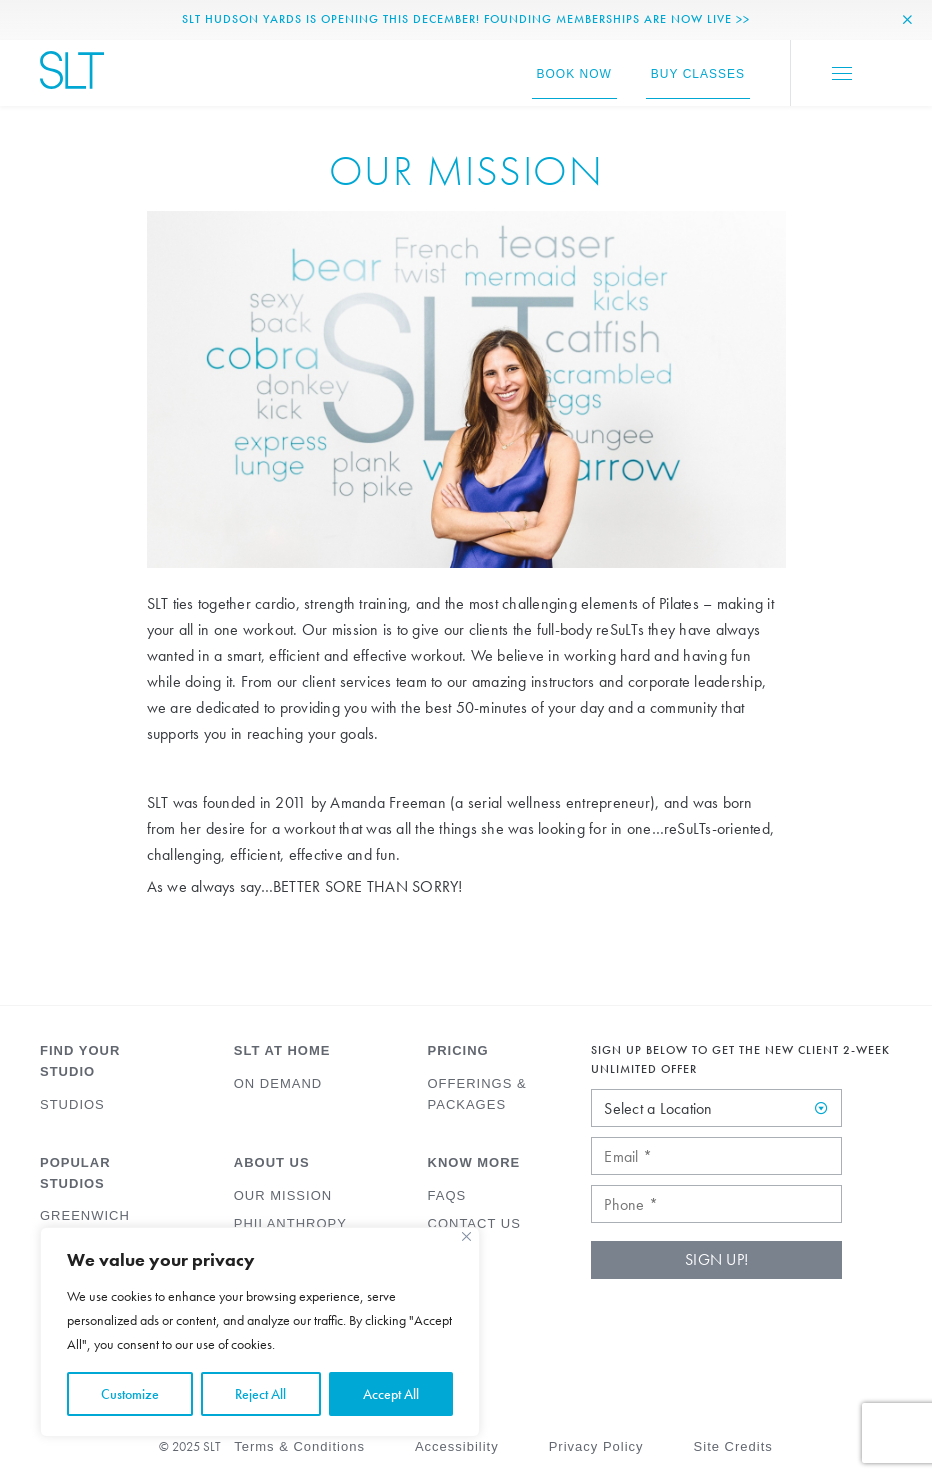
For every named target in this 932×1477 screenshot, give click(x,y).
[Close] (466, 1236)
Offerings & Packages (477, 1094)
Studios (72, 1104)
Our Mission (283, 1195)
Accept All (391, 1394)
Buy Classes (698, 74)
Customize (130, 1394)
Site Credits (733, 1446)
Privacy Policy (596, 1446)
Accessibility (457, 1446)
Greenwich (85, 1215)
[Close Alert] (907, 20)
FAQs (447, 1195)
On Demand (278, 1083)
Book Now (574, 74)
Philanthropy (290, 1223)
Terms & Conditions (299, 1446)
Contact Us (474, 1223)
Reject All (260, 1394)
